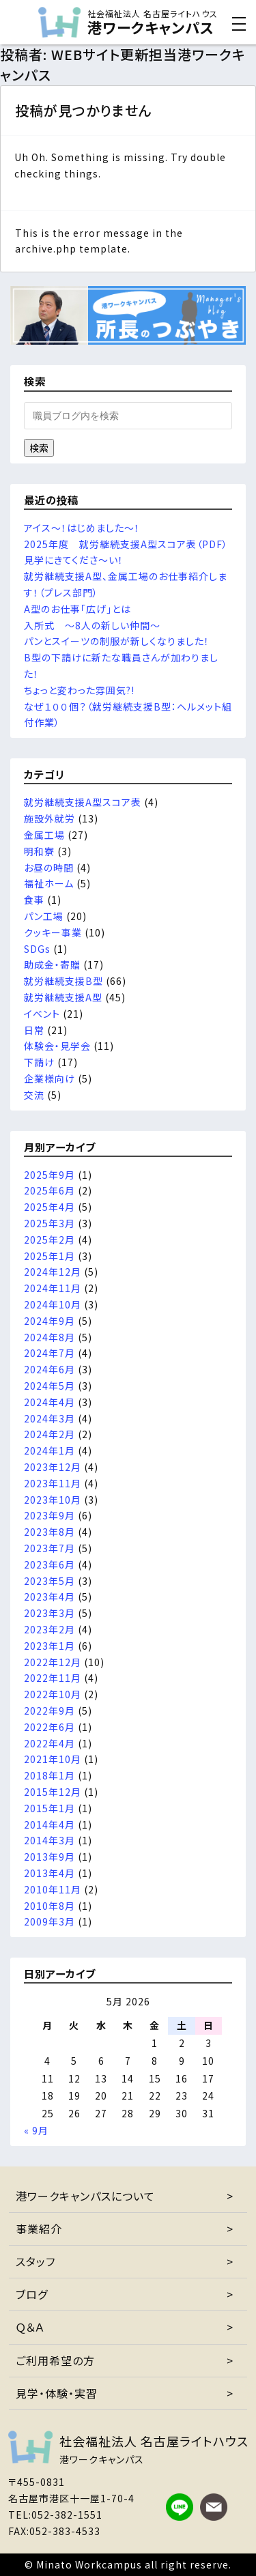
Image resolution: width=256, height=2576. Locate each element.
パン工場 (43, 916)
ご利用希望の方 (55, 2360)
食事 (34, 899)
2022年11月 (52, 1678)
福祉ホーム (49, 883)
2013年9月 (49, 1856)
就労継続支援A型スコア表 (82, 802)
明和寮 (39, 851)
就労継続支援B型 (63, 981)
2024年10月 (52, 1304)
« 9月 (36, 2130)
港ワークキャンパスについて (85, 2196)
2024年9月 (49, 1321)
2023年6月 (49, 1564)
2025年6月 (49, 1190)
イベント (42, 1013)
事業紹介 (39, 2228)
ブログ (32, 2294)
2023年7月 (49, 1548)
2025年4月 (49, 1207)
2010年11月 (52, 1889)
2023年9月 (49, 1515)
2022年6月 (49, 1727)
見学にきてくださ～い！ (74, 560)
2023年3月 (49, 1613)
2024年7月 (49, 1353)
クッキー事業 (53, 932)
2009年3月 (49, 1921)
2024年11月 (52, 1288)
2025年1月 (49, 1256)
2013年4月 (49, 1873)
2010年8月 (49, 1906)
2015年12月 (52, 1792)
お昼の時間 (49, 867)
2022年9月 (49, 1710)
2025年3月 (49, 1223)
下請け (39, 1062)
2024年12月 (52, 1271)
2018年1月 (49, 1775)
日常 (34, 1030)
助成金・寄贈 (52, 964)
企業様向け (49, 1078)
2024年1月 (49, 1450)
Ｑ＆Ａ (30, 2327)
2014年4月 (49, 1824)
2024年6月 (49, 1369)
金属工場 (44, 835)
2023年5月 (49, 1581)
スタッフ (35, 2261)
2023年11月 (52, 1483)
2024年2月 (49, 1434)
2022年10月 (52, 1694)
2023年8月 (49, 1532)
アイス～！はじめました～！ (82, 527)
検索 (38, 448)
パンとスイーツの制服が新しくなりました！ (117, 641)
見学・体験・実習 (57, 2393)
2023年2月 (49, 1629)
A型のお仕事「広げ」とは (77, 609)
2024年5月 (49, 1385)
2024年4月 (49, 1402)
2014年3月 (49, 1840)
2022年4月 (49, 1743)
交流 (34, 1095)
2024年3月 (49, 1418)
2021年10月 (52, 1759)
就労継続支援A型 (63, 997)
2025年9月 (49, 1175)
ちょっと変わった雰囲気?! (79, 690)
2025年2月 (49, 1239)
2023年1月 (49, 1645)
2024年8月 (49, 1337)
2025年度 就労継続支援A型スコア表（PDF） (126, 544)
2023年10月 (52, 1499)
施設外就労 (49, 818)
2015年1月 (49, 1808)
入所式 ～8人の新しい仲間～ (92, 625)
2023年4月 (49, 1596)
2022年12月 (52, 1662)
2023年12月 (52, 1467)
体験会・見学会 (57, 1046)
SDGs (37, 949)
